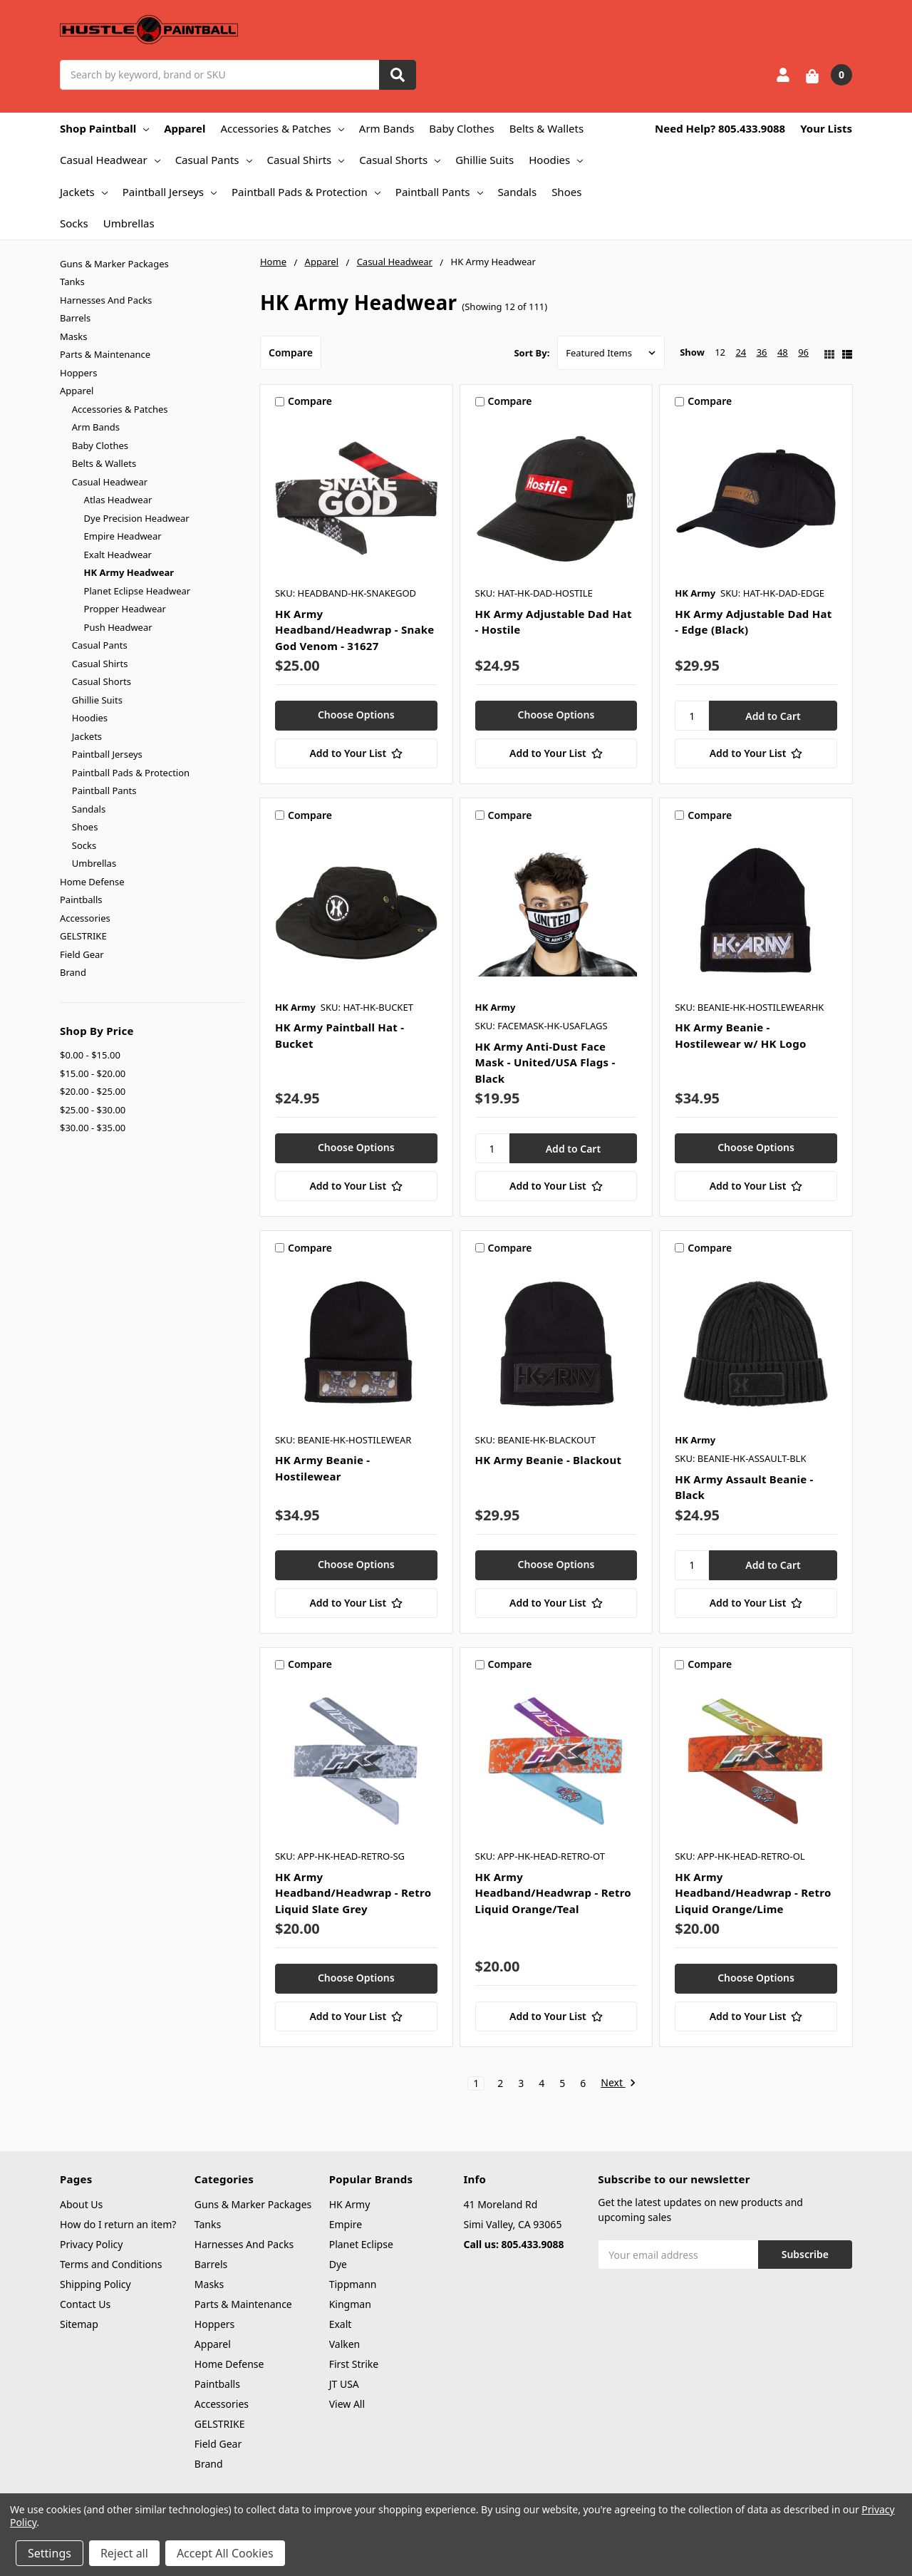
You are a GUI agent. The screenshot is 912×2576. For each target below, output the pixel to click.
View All (347, 2404)
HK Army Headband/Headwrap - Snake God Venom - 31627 (355, 630)
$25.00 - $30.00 (92, 1109)
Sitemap (79, 2324)
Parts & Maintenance (105, 354)
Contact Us (85, 2304)
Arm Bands (387, 128)
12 (720, 352)
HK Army (349, 2204)
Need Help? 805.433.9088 (720, 128)
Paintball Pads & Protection (306, 192)
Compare (291, 352)
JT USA (344, 2384)
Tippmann (353, 2284)
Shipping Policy (95, 2284)
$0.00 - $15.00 (90, 1055)
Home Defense (92, 881)
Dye (338, 2264)
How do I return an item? (118, 2224)
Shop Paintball (104, 128)
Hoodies (556, 160)
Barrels (75, 317)
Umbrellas (129, 223)
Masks (73, 336)
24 (740, 352)
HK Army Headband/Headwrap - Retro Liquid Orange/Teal (553, 1893)
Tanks (72, 281)
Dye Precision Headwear (137, 518)
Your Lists (826, 128)
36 (762, 352)
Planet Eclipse (361, 2244)
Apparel (184, 128)
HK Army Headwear (129, 572)
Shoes (566, 192)
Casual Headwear (110, 160)
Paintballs (81, 899)
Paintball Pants (439, 192)
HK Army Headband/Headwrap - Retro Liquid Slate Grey (353, 1893)
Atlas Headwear (118, 499)
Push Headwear (118, 627)
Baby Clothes (461, 128)
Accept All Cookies (225, 2553)
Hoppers (78, 372)
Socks (74, 223)
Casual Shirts (306, 160)
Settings (49, 2553)
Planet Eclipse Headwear (137, 590)
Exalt (340, 2324)
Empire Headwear (123, 536)
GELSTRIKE (83, 935)
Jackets (84, 192)
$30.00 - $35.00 (92, 1127)
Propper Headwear (125, 608)
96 (803, 352)
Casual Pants (213, 160)
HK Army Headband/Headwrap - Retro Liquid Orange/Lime (753, 1893)
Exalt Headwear (118, 554)
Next (618, 2083)
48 (782, 352)
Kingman (350, 2304)
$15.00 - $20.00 (92, 1073)
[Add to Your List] (356, 753)
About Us (81, 2204)
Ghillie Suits (484, 160)
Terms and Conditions (111, 2264)
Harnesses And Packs (106, 300)
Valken (345, 2344)
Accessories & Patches (281, 128)
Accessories (85, 918)
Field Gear (82, 954)
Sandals (517, 192)
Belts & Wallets (546, 128)
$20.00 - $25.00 (92, 1091)
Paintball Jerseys (170, 192)
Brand (73, 972)
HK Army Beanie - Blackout (548, 1460)
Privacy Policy (91, 2244)
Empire (346, 2224)
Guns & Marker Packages (114, 263)
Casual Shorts (399, 160)
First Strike (354, 2364)
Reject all (124, 2553)
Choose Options (356, 714)
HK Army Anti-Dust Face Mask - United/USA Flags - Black (545, 1062)
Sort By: (531, 352)
